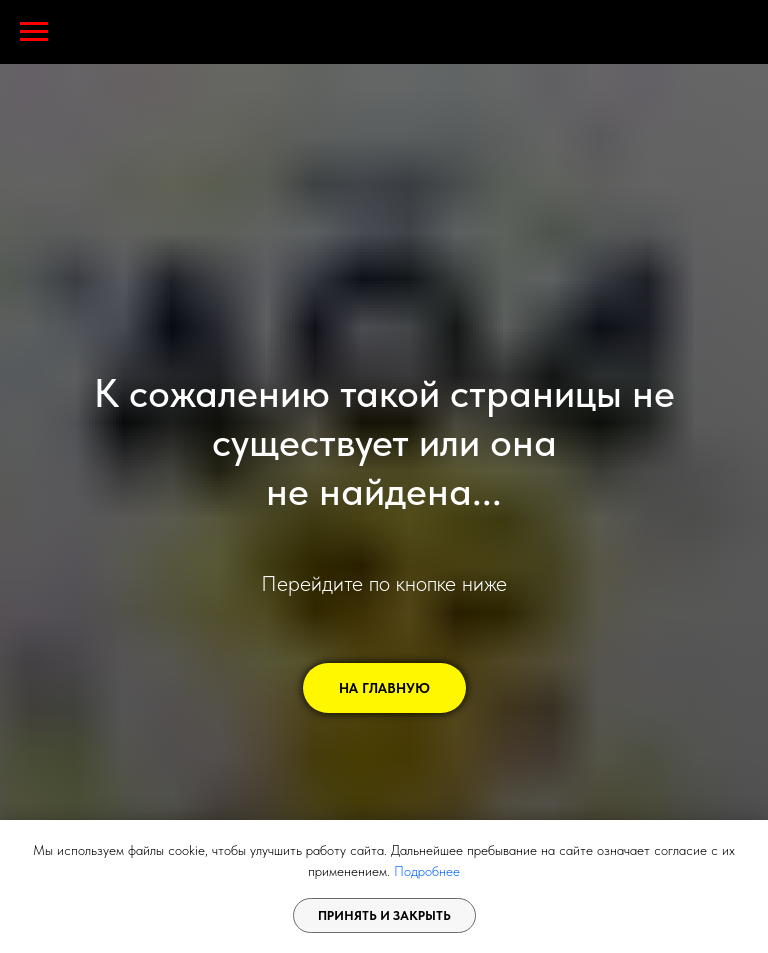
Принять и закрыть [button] (384, 915)
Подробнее (427, 871)
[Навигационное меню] (34, 32)
